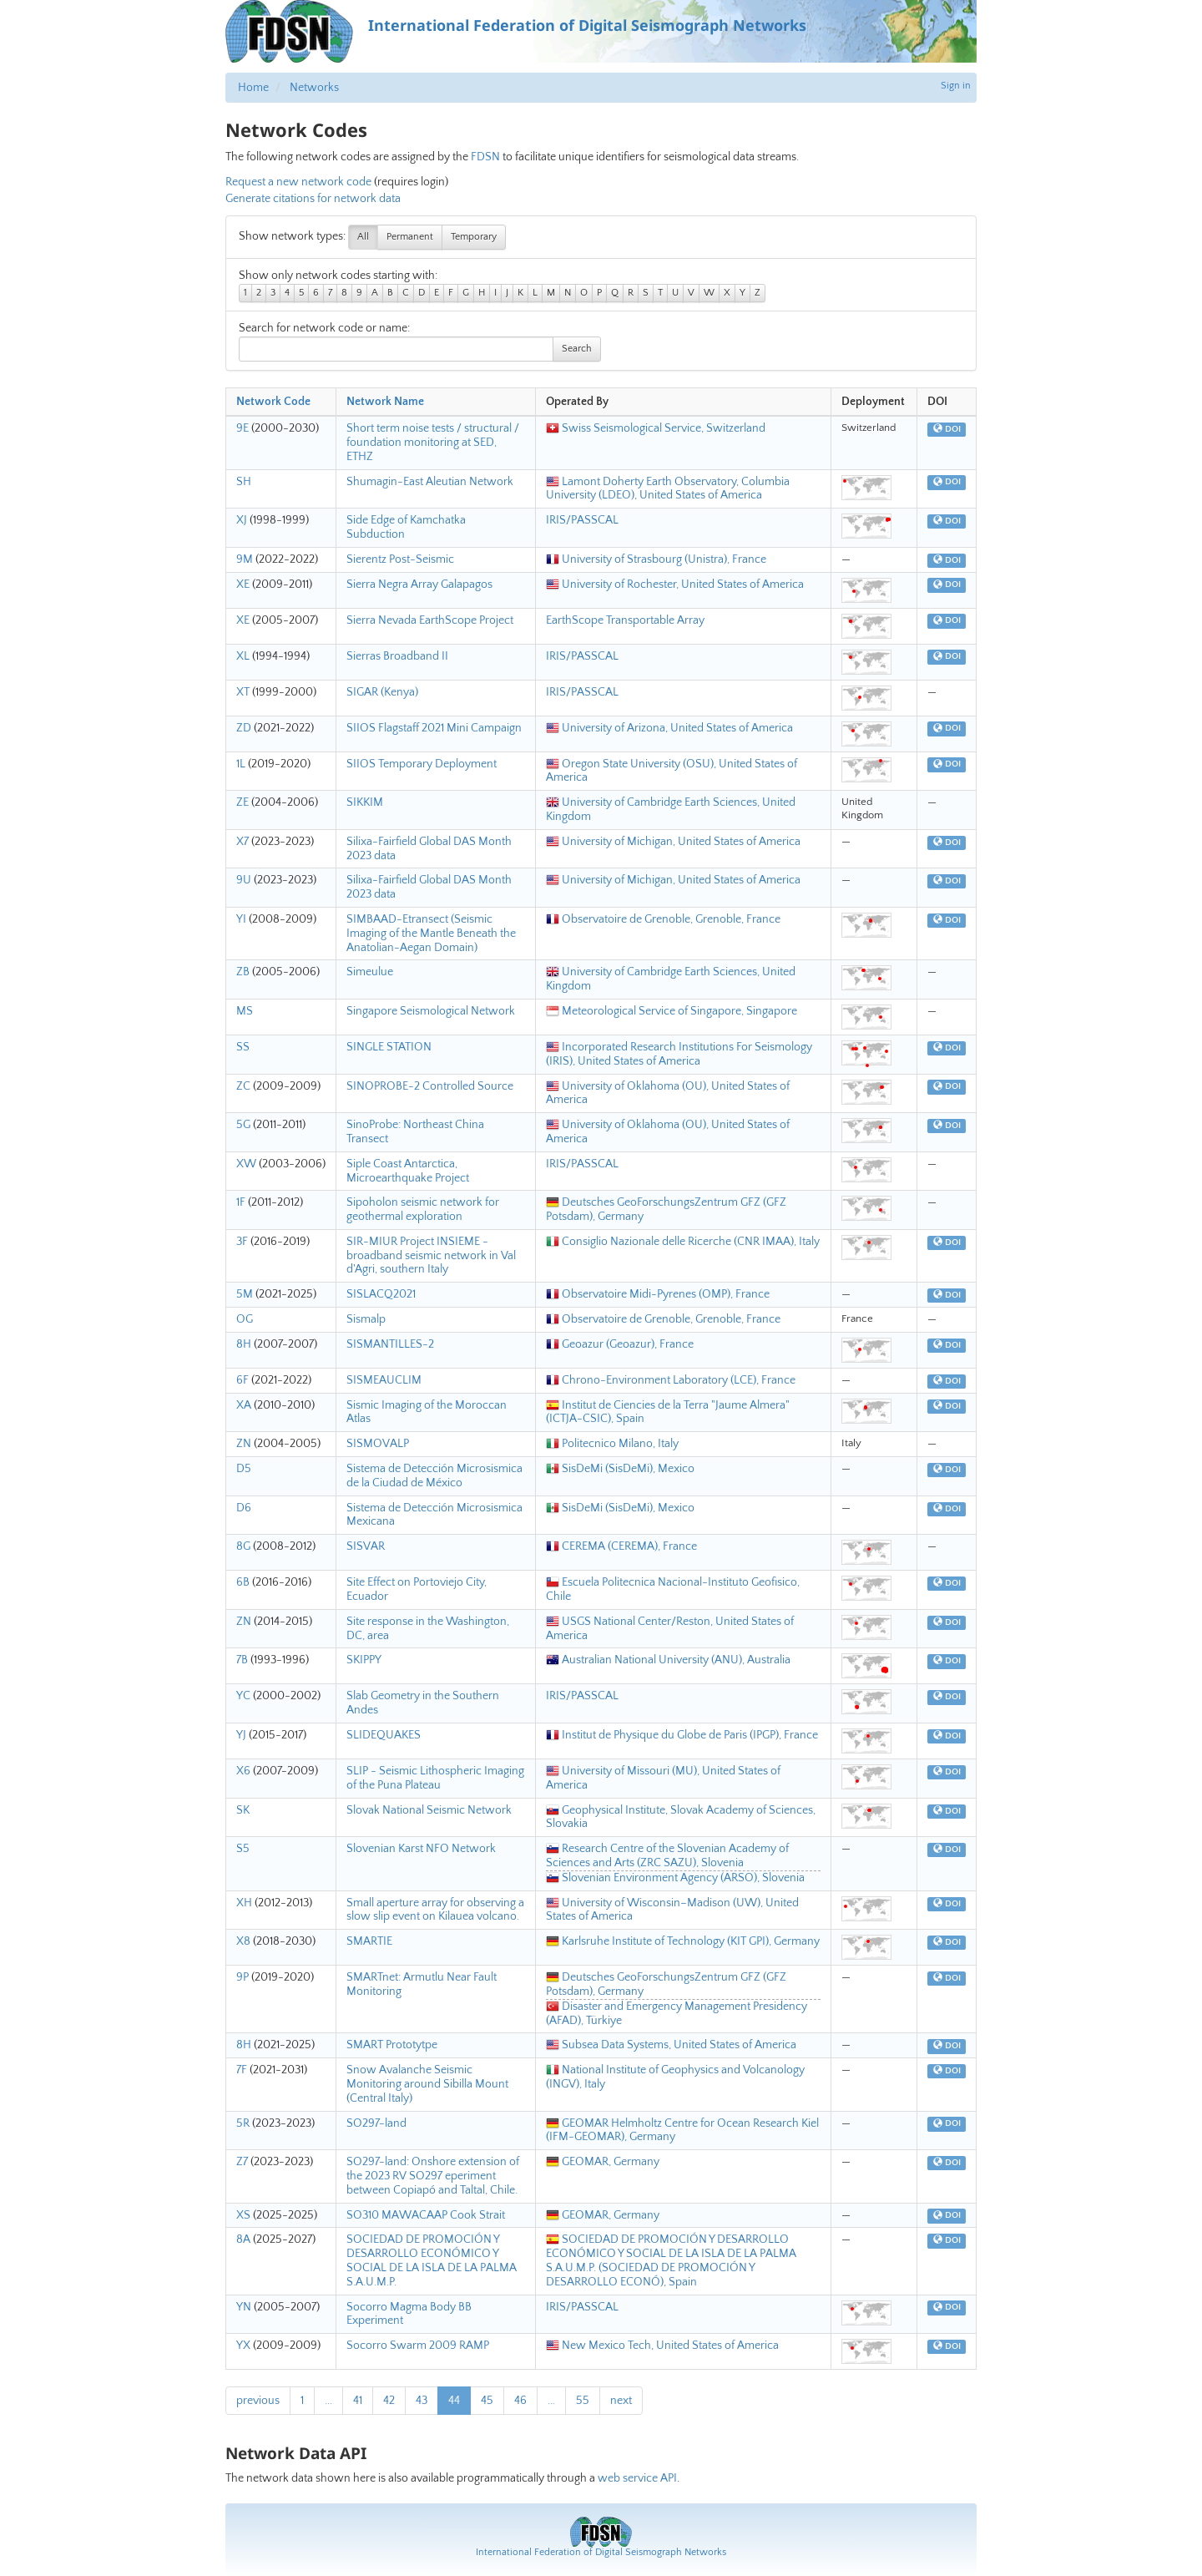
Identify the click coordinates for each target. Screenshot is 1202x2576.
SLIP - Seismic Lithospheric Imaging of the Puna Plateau (435, 1778)
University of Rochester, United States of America (675, 584)
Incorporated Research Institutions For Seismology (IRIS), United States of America (679, 1054)
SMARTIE (369, 1941)
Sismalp (366, 1319)
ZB (243, 972)
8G (243, 1546)
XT (243, 692)
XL (243, 656)
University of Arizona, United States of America (669, 728)
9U (243, 880)
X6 (243, 1771)
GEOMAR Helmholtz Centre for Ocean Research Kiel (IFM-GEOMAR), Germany (682, 2130)
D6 (243, 1508)
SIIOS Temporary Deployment (421, 764)
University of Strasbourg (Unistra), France (656, 559)
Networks (314, 87)
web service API (637, 2478)
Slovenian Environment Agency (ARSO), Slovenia (675, 1878)
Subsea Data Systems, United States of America (671, 2045)
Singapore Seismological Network (430, 1011)
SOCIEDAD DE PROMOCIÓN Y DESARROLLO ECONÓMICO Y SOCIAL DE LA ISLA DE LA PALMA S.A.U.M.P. (431, 2260)
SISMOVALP (377, 1443)
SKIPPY (363, 1660)
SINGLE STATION (389, 1047)
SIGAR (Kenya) (382, 692)
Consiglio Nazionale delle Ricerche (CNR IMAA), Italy (683, 1241)
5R (243, 2123)
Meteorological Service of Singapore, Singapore (671, 1011)
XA (243, 1405)
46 (520, 2400)
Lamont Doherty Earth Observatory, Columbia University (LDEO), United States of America (668, 489)
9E (242, 428)
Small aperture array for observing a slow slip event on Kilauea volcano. (435, 1910)
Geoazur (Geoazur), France (620, 1344)
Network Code (273, 401)
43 (421, 2400)
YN (243, 2307)
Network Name (385, 401)
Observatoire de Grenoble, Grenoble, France (663, 919)
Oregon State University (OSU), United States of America (671, 771)
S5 (243, 1848)
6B (243, 1582)
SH (243, 481)
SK (243, 1810)
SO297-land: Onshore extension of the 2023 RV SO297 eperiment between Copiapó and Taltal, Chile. (432, 2176)
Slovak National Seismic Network (429, 1810)
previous (258, 2400)
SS (243, 1047)
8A (243, 2239)
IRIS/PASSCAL (582, 520)
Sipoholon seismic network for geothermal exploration (422, 1209)
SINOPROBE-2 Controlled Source (429, 1086)
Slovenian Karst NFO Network (421, 1848)
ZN (243, 1443)
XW (246, 1164)
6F (242, 1380)
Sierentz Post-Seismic (400, 559)
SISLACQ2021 (381, 1294)
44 (454, 2400)
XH (244, 1903)
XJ (241, 520)
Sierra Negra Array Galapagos (419, 584)
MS (244, 1011)
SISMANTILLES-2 (390, 1344)
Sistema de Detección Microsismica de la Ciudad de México (434, 1476)
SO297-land (376, 2123)
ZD (243, 728)
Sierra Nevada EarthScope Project (429, 620)
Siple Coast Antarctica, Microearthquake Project (407, 1171)
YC (243, 1696)
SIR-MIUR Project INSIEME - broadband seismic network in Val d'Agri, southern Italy (431, 1256)
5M (244, 1294)
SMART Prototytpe (391, 2045)
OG (244, 1319)
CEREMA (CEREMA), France (621, 1546)
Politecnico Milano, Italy (612, 1443)
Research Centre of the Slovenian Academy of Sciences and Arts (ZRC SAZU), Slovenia (667, 1856)
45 (487, 2400)
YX (243, 2345)
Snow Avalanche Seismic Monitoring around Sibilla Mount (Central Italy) (427, 2084)
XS (243, 2215)
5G (243, 1124)
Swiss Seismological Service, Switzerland (655, 428)
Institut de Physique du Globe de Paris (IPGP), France (682, 1735)
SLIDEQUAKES (383, 1735)
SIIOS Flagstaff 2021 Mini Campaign (434, 728)
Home (253, 87)
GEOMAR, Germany (602, 2162)
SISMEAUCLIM (384, 1380)
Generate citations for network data (313, 198)
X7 (242, 841)
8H (243, 1344)
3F (242, 1241)
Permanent (409, 236)
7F (241, 2070)
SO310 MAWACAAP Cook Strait (425, 2215)
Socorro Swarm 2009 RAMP (417, 2345)
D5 (243, 1468)
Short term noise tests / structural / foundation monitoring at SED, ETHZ (432, 442)
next (621, 2400)
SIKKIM (364, 802)
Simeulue (369, 972)
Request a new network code (298, 182)
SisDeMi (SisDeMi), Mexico (620, 1468)
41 (357, 2400)
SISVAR (365, 1546)
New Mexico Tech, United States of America (662, 2345)
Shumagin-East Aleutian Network (429, 481)
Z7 (242, 2162)
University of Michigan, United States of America (673, 841)
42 (389, 2400)
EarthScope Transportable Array (625, 620)
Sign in (956, 85)
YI (241, 919)
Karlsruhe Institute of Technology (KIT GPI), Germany (683, 1941)
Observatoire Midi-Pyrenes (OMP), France (658, 1294)
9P (242, 1977)
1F (240, 1202)
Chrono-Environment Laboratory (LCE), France (670, 1380)
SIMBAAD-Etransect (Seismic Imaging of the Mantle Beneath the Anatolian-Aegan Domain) (431, 933)
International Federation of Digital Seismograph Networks (601, 2552)
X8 (243, 1941)
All (363, 236)
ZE (242, 802)
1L (240, 764)
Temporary (474, 236)
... (328, 2400)
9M (244, 559)
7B (242, 1660)
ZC (243, 1086)
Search (577, 348)
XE (243, 584)
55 (582, 2400)
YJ (241, 1735)
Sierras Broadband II (397, 656)
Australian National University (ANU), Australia (668, 1660)
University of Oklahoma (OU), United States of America (668, 1093)
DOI (947, 429)
